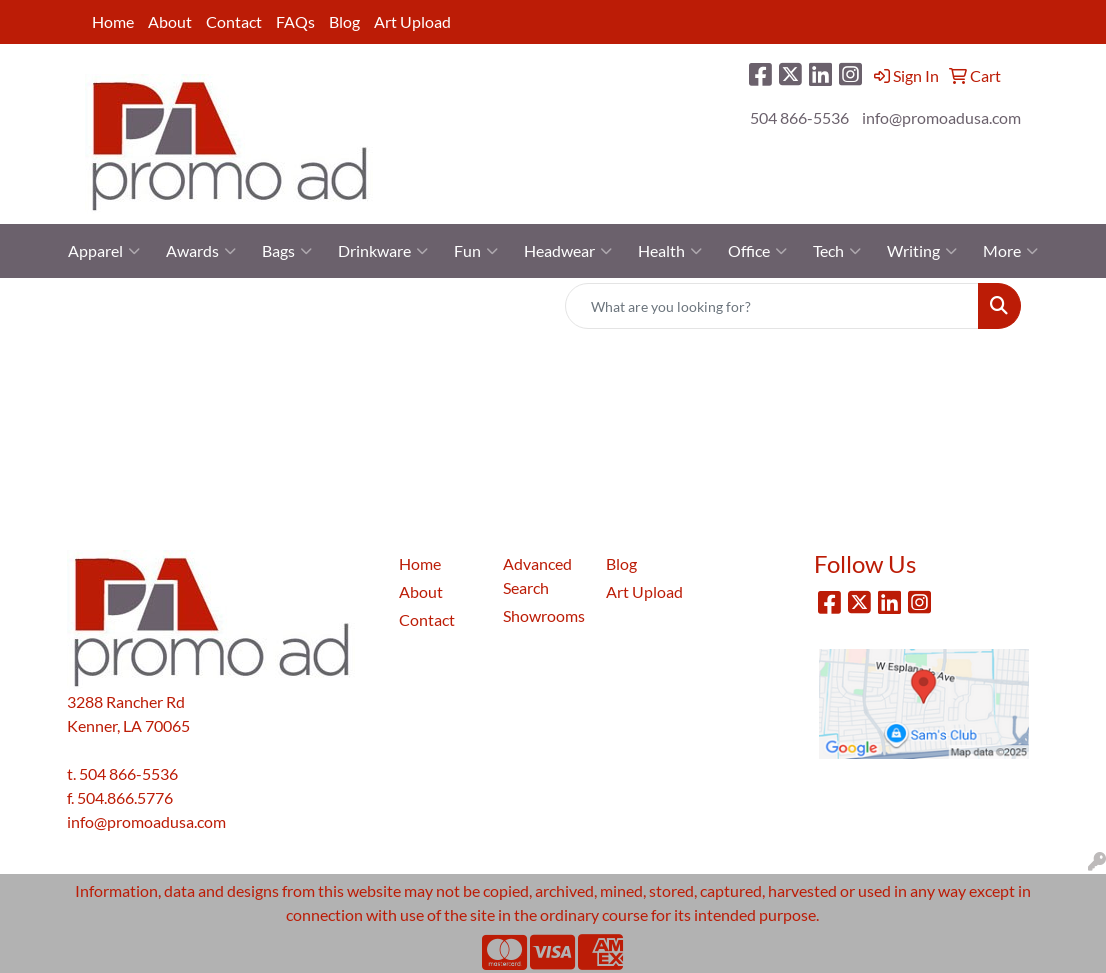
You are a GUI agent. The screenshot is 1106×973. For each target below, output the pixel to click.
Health (670, 251)
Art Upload (412, 21)
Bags (287, 251)
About (170, 21)
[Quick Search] (772, 306)
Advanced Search (537, 575)
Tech (837, 251)
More (1010, 251)
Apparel (104, 251)
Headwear (568, 251)
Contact (234, 21)
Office (757, 251)
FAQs (295, 21)
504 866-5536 (799, 117)
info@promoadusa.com (941, 117)
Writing (922, 251)
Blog (344, 21)
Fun (476, 251)
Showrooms (543, 615)
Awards (201, 251)
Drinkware (383, 251)
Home (113, 21)
